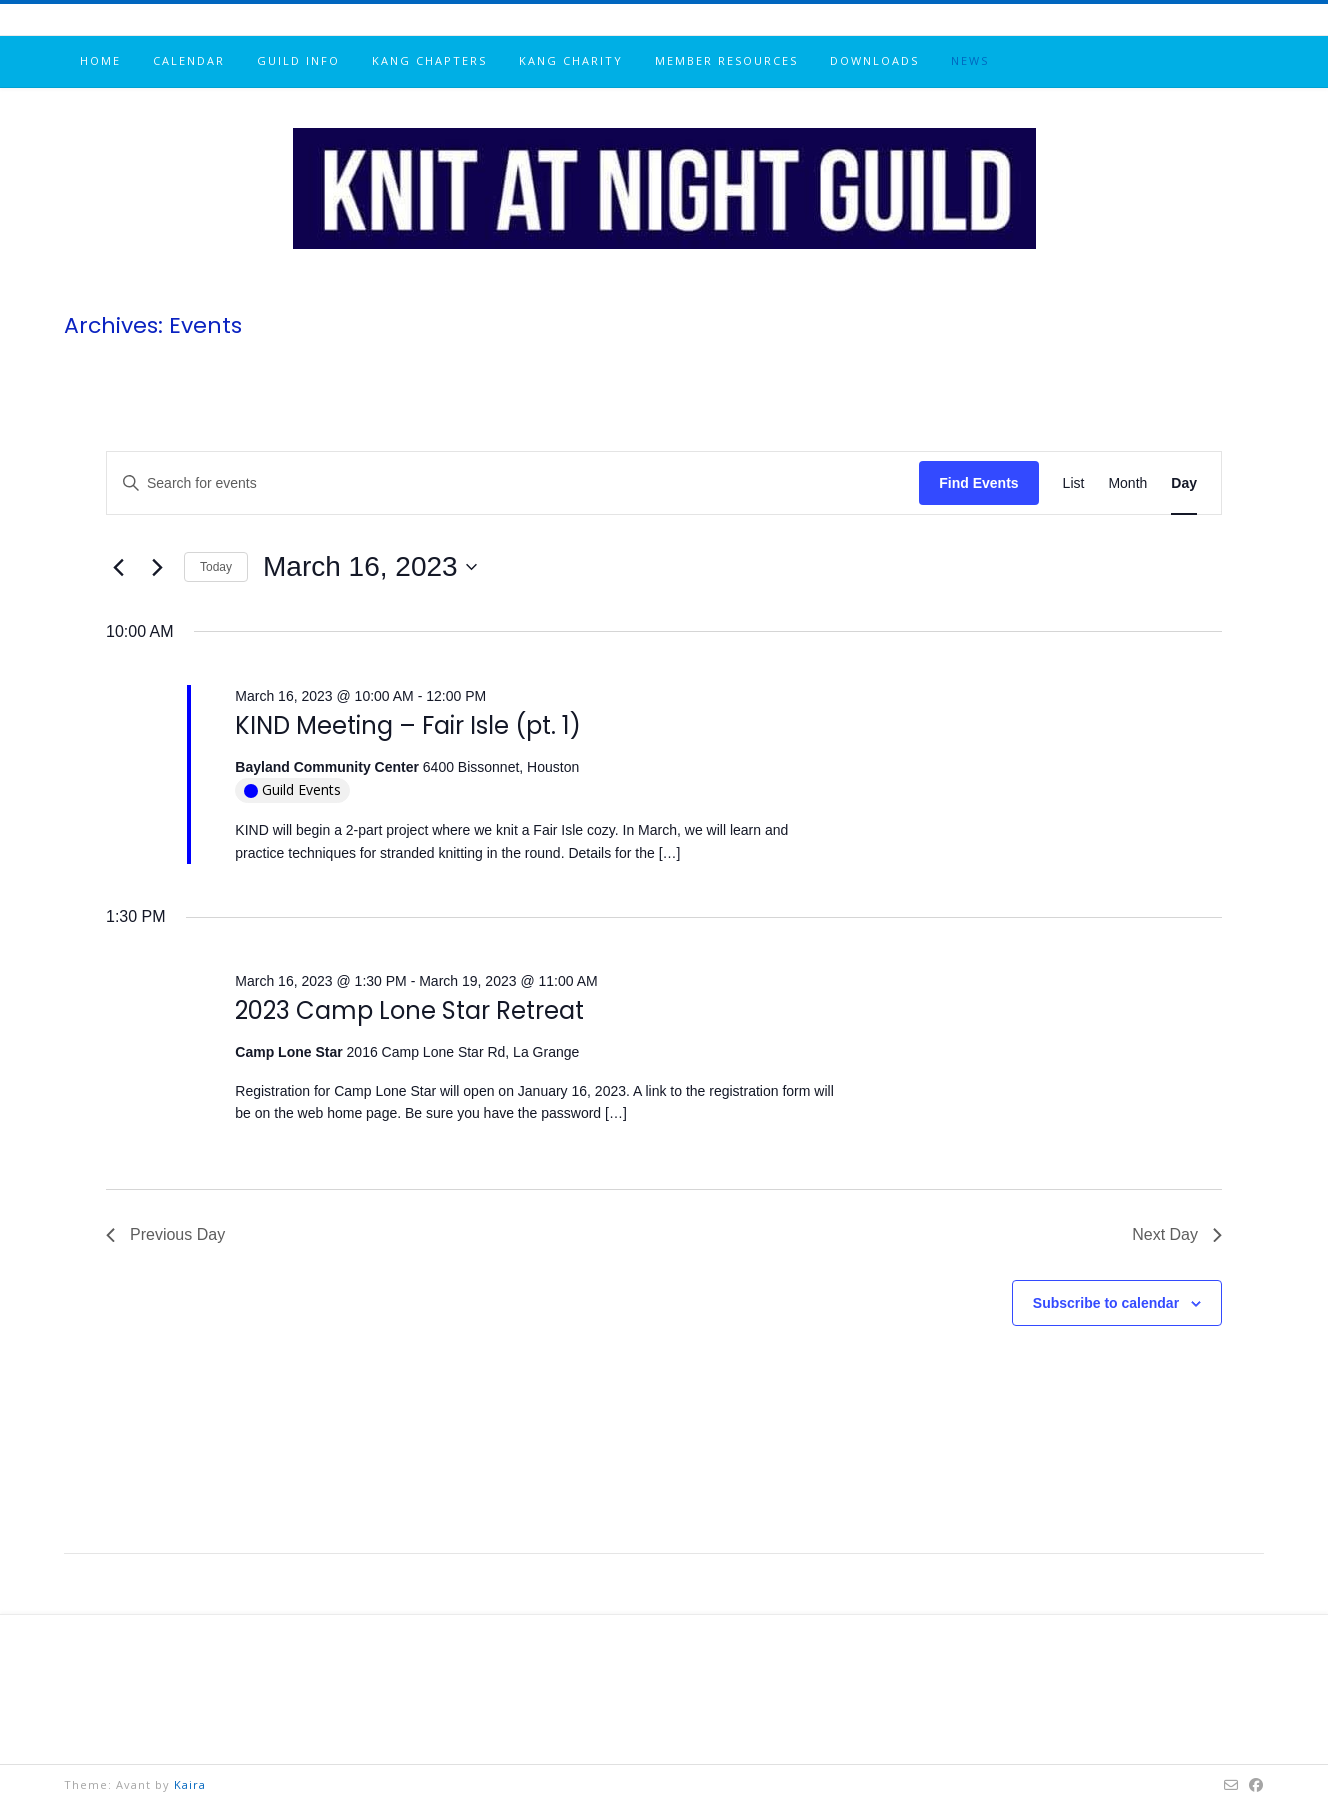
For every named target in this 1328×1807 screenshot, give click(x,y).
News (970, 60)
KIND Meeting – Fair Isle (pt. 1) (408, 725)
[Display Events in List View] (1074, 483)
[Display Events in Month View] (1127, 483)
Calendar (189, 60)
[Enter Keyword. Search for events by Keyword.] (513, 483)
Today (216, 567)
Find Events (978, 483)
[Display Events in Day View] (1184, 483)
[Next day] (157, 567)
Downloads (874, 60)
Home (100, 60)
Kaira (190, 1784)
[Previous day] (118, 567)
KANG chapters (429, 60)
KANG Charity (571, 60)
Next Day (1177, 1234)
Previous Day (165, 1234)
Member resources (726, 60)
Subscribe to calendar (1106, 1303)
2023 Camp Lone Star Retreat (409, 1010)
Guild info (298, 60)
